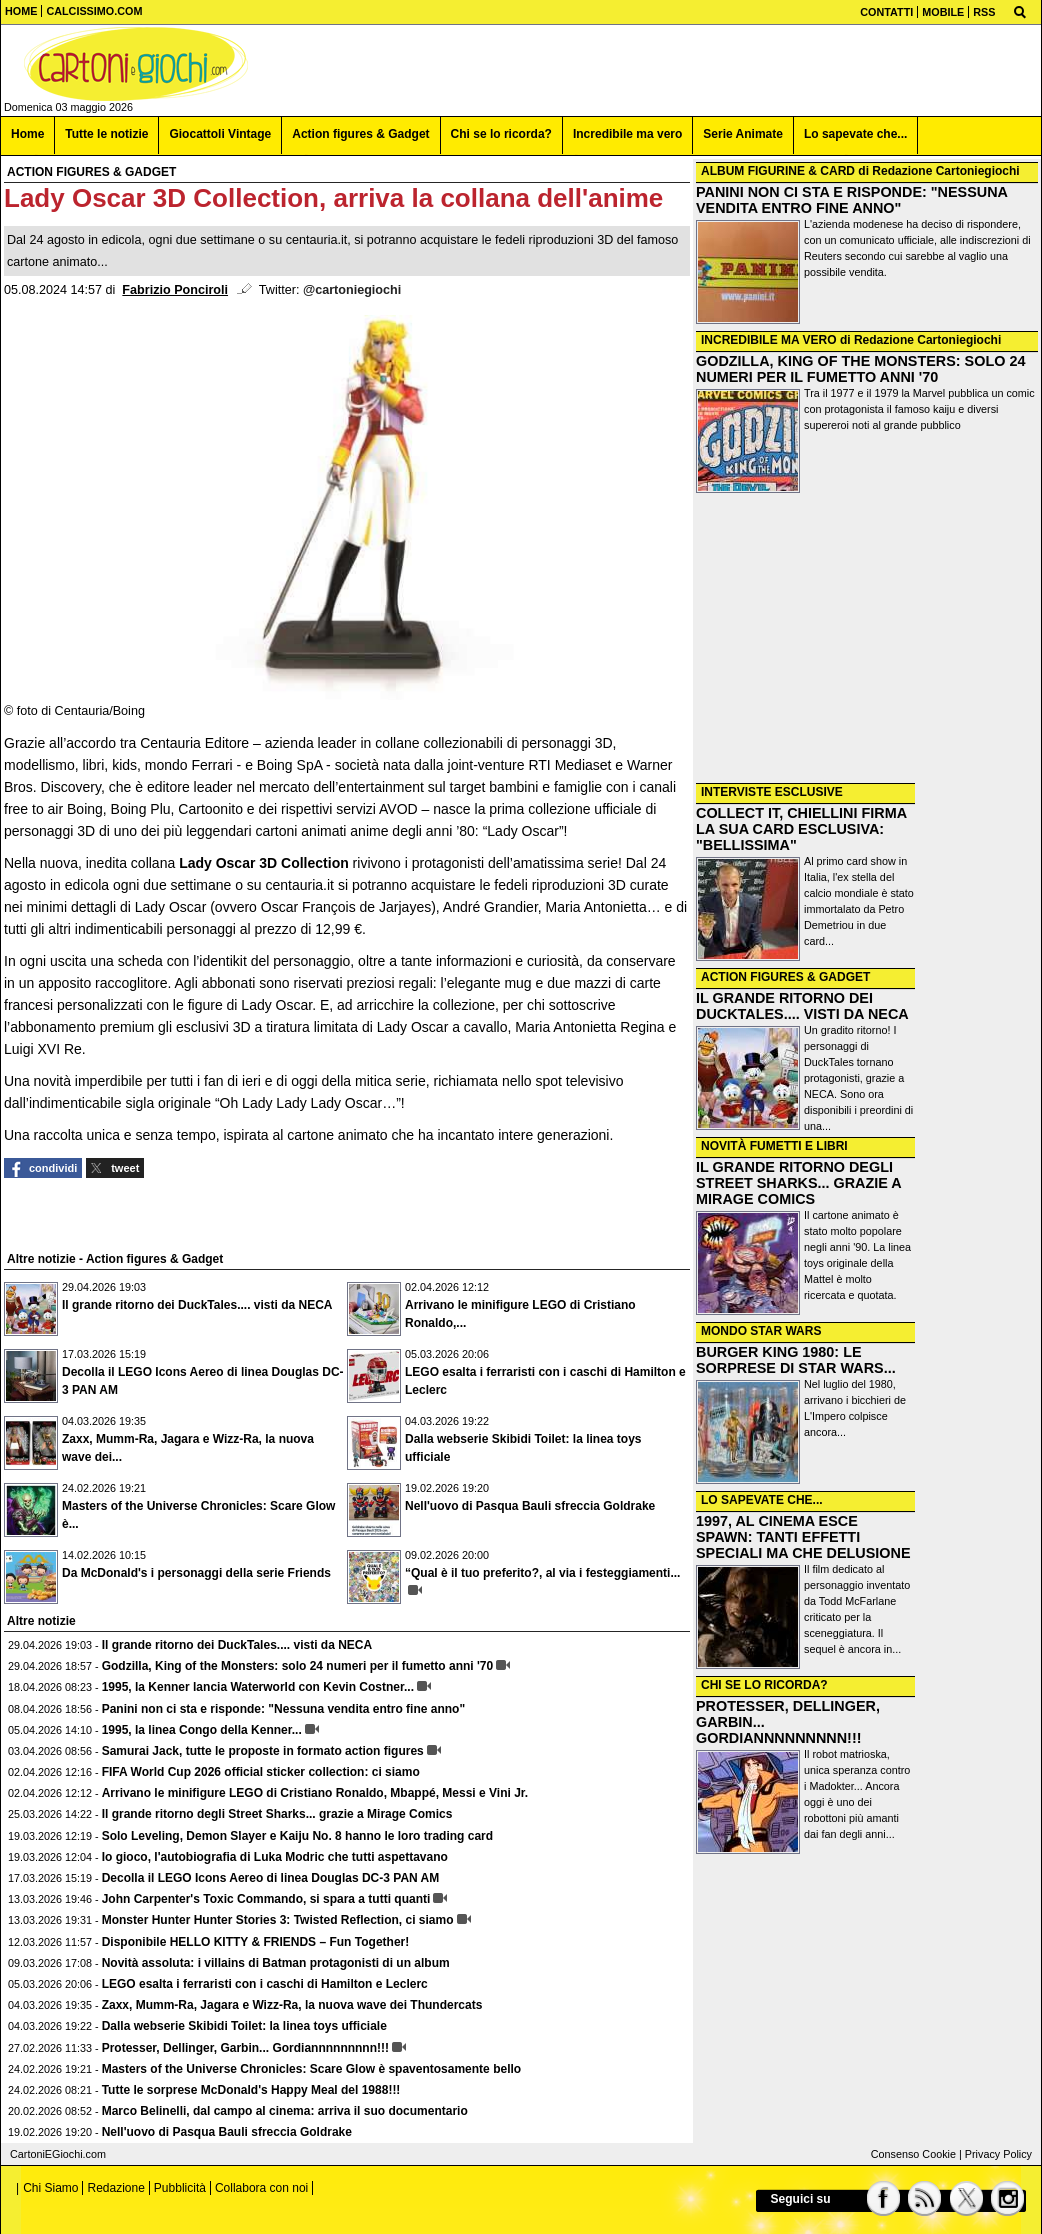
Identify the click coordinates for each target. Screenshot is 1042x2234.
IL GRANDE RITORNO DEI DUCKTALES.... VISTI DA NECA (802, 1006)
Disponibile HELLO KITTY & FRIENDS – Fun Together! (256, 1942)
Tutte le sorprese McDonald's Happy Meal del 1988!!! (251, 2090)
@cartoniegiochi (352, 290)
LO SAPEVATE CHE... (762, 1500)
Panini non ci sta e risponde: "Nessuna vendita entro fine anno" (283, 1709)
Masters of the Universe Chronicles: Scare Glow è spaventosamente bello (311, 2069)
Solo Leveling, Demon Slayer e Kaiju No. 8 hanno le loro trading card (297, 1836)
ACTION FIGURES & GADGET (785, 977)
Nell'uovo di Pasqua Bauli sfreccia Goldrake (530, 1506)
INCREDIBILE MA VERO (769, 340)
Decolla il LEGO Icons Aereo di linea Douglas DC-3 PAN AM (271, 1878)
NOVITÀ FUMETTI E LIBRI (774, 1146)
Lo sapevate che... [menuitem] (855, 134)
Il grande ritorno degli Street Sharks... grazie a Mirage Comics (277, 1814)
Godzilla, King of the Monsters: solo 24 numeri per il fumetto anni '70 (298, 1666)
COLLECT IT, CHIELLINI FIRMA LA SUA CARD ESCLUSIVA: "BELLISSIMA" (801, 829)
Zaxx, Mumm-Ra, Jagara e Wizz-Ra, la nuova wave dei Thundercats (292, 2005)
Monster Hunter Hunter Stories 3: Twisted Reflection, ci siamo (278, 1920)
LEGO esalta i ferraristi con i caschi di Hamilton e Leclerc (265, 1984)
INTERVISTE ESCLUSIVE (772, 792)
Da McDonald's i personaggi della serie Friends (196, 1573)
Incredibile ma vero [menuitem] (627, 134)
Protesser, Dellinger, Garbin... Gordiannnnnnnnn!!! (245, 2048)
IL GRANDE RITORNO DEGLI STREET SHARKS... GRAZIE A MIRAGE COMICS (798, 1183)
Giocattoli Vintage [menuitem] (220, 134)
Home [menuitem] (27, 134)
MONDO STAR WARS (761, 1331)
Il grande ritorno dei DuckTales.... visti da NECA (197, 1305)
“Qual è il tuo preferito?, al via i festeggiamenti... (542, 1573)
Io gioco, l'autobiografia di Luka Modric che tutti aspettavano (275, 1857)
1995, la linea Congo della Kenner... (202, 1730)
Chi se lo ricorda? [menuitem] (501, 134)
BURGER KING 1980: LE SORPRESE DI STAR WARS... (796, 1360)
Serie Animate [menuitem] (743, 134)
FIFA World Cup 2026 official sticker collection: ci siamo (261, 1772)
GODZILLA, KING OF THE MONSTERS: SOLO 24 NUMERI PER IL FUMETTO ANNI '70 (860, 369)
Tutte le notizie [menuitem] (106, 134)
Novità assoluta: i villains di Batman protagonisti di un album (276, 1963)
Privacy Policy (998, 2154)
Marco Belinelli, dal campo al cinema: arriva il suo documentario (285, 2111)
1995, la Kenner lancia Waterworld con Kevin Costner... (258, 1687)
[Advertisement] (867, 640)
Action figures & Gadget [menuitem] (360, 134)
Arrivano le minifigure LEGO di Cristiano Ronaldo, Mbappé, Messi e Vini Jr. (315, 1793)
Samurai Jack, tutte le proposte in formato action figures (263, 1751)
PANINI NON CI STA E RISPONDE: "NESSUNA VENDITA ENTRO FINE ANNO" (851, 200)
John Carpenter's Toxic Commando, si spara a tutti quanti (266, 1899)
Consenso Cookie (913, 2154)
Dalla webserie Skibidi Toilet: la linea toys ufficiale (244, 2026)
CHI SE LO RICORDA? (764, 1685)
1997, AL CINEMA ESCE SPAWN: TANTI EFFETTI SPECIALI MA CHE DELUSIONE (803, 1537)
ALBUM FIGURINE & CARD (778, 171)
